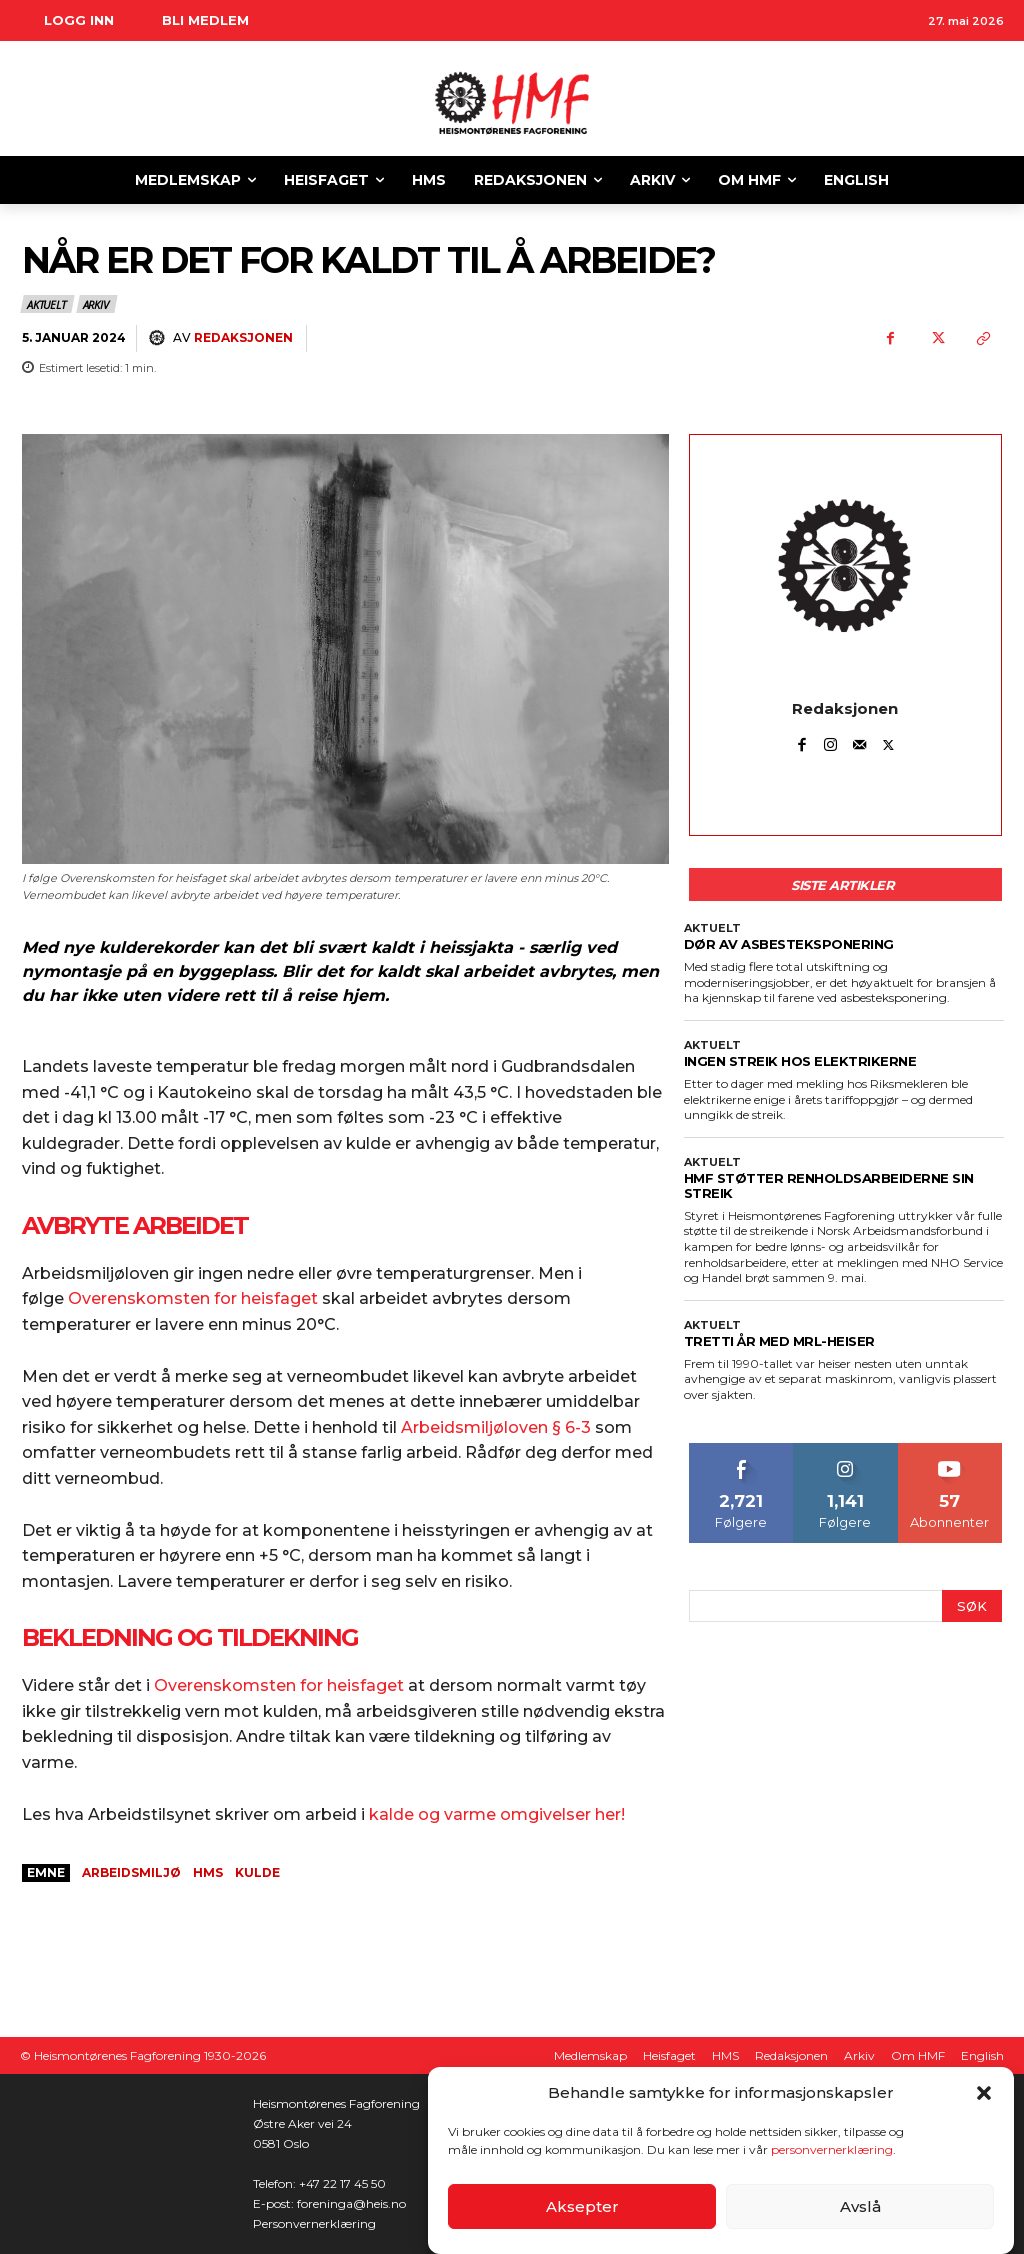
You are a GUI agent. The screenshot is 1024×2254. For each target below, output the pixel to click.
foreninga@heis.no (351, 2203)
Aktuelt (47, 304)
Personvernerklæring (314, 2223)
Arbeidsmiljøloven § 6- (491, 1427)
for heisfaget (350, 1685)
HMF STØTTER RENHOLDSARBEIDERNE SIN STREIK (829, 1185)
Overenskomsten (225, 1685)
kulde (257, 1872)
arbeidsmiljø (131, 1872)
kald (386, 1814)
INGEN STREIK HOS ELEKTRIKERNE (800, 1061)
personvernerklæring (832, 2149)
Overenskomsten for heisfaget (193, 1298)
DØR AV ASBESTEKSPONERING (789, 944)
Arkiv (97, 304)
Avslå (860, 2206)
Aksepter (582, 2206)
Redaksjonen (243, 337)
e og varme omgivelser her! (514, 1814)
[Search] (972, 1606)
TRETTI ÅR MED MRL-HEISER (779, 1341)
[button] (984, 2093)
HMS (208, 1872)
